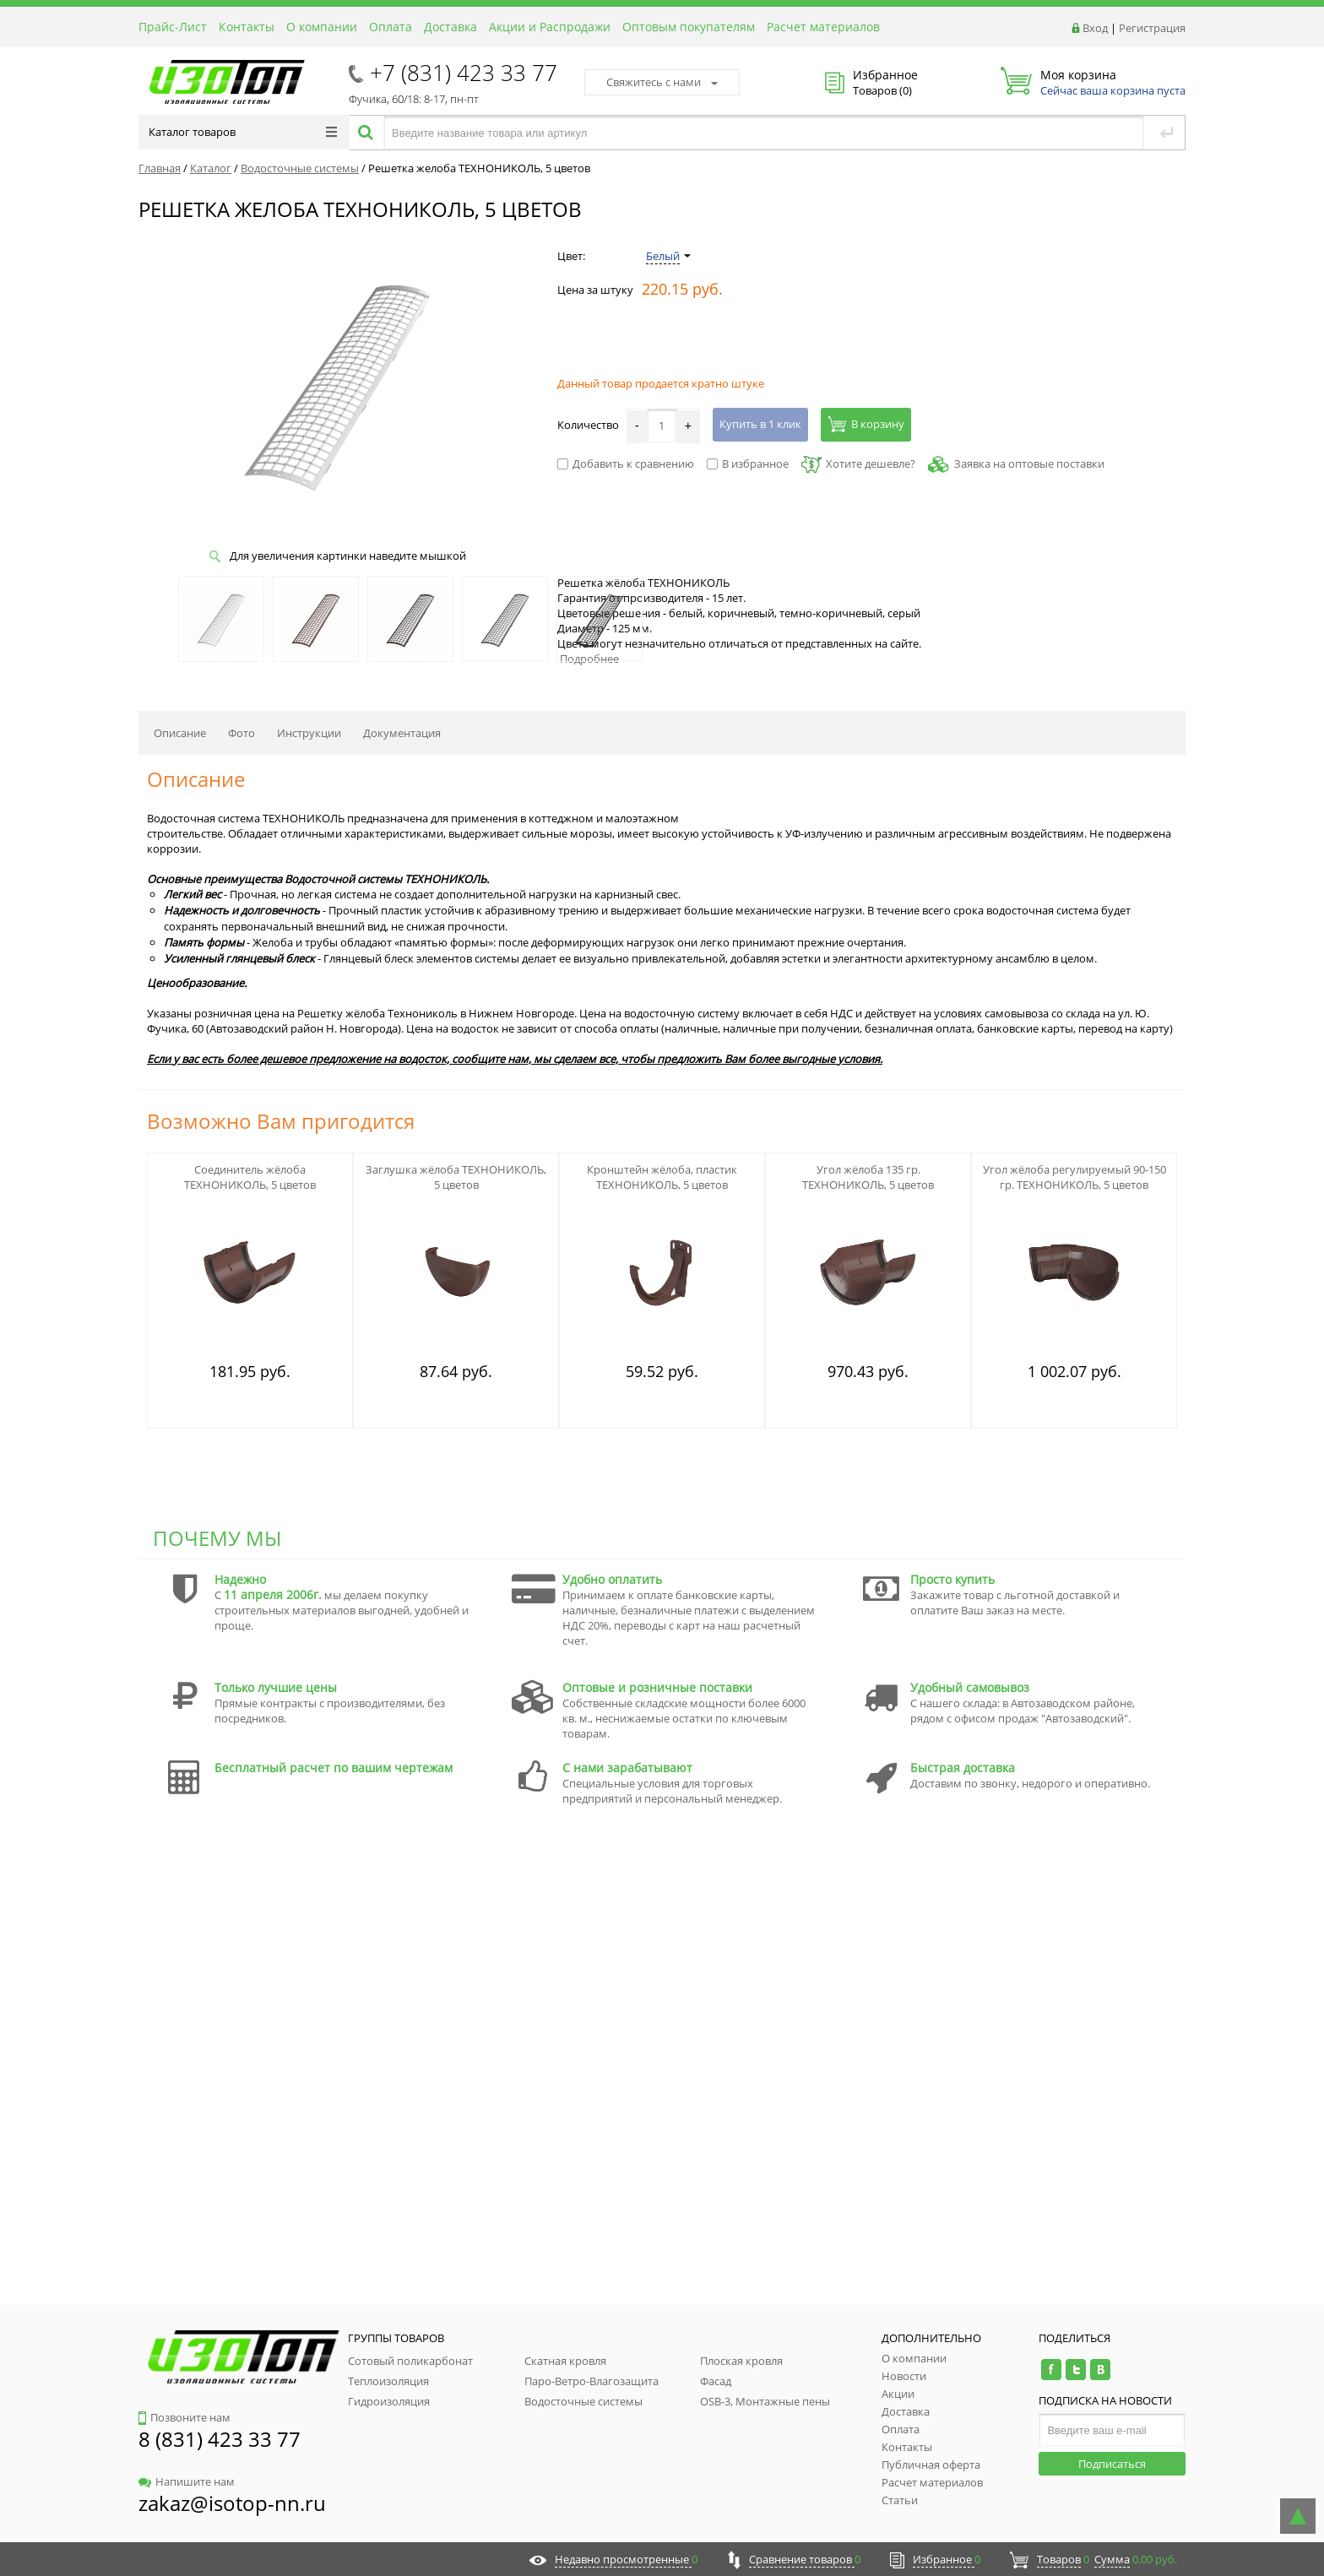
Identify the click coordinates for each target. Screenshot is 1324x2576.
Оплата (390, 27)
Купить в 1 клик (760, 423)
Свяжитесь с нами (662, 81)
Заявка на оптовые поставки (1029, 463)
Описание (180, 732)
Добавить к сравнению (625, 463)
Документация (402, 732)
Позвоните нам (184, 2417)
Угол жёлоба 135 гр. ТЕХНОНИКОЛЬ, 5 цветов (868, 1177)
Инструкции (309, 732)
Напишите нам (186, 2481)
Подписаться (1112, 2463)
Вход (1095, 27)
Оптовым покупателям (688, 27)
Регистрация (1152, 27)
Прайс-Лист (172, 27)
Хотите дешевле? (858, 463)
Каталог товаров (243, 131)
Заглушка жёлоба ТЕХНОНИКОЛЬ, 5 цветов (456, 1177)
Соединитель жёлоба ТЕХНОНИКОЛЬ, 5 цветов (250, 1177)
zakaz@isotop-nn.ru (232, 2503)
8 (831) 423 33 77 (219, 2439)
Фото (241, 732)
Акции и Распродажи (549, 27)
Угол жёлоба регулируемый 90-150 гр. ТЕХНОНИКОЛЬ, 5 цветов (1074, 1177)
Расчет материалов (823, 27)
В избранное (748, 463)
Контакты (246, 27)
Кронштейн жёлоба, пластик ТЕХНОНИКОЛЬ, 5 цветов (662, 1177)
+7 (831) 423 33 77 (463, 72)
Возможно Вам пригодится (281, 1121)
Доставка (450, 27)
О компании (321, 27)
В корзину (866, 423)
